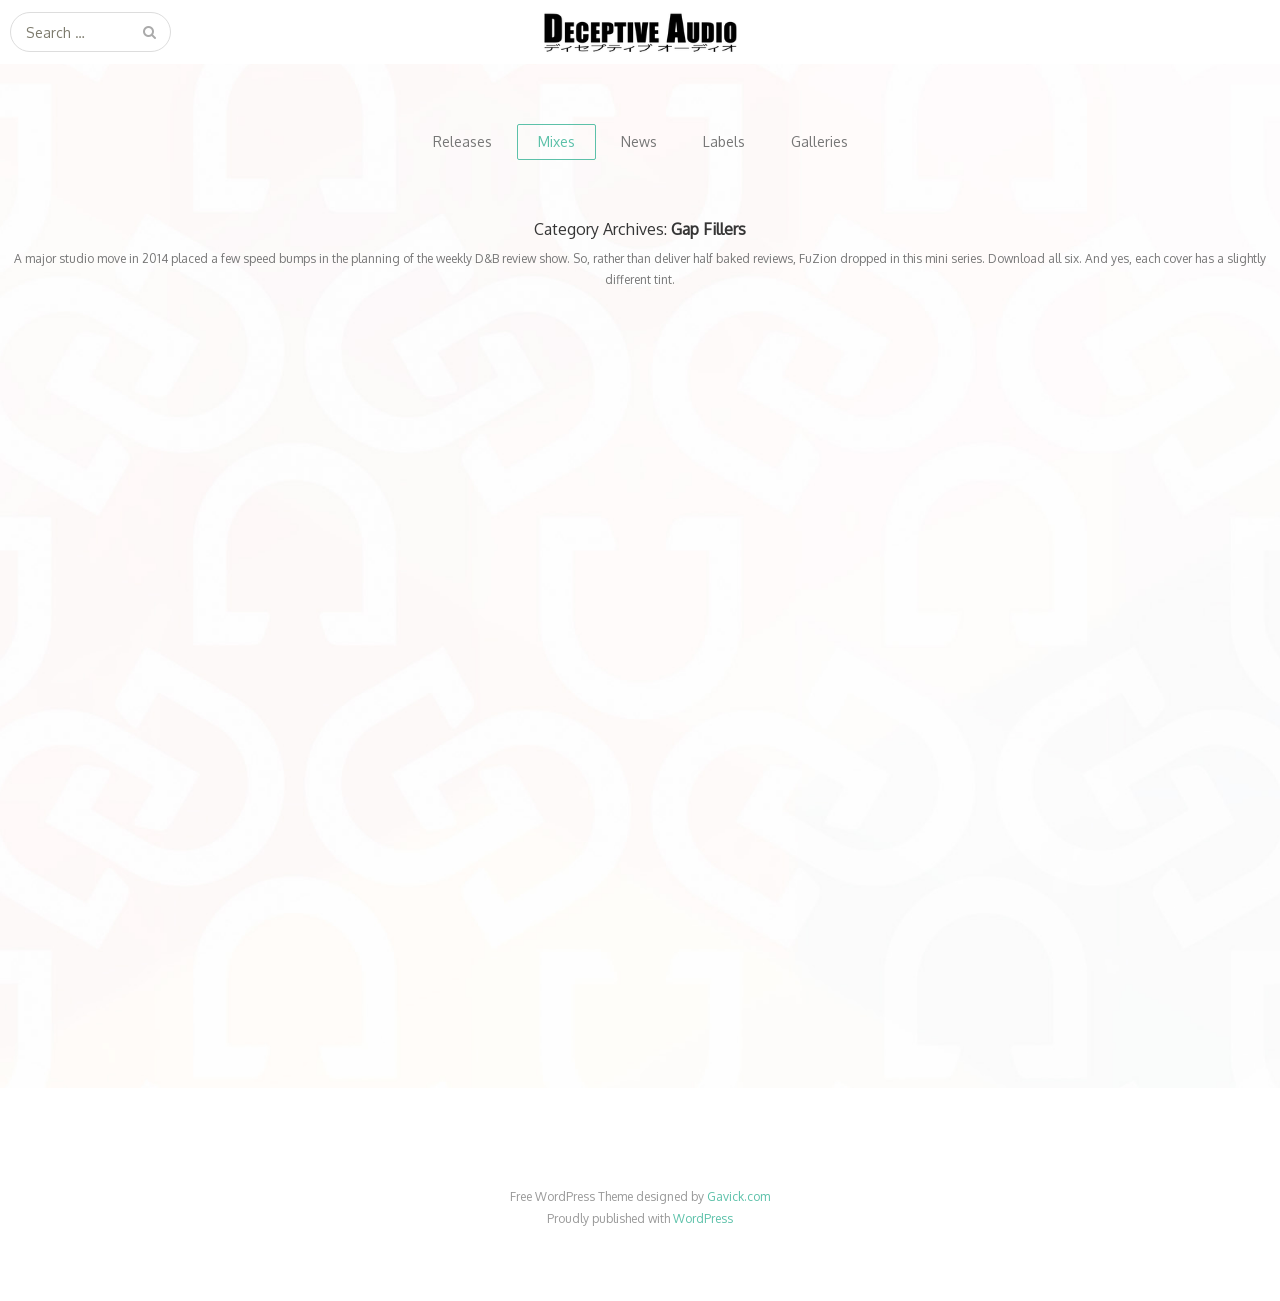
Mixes (556, 141)
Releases (462, 141)
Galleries (819, 141)
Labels (724, 141)
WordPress (703, 1218)
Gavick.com (738, 1196)
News (639, 141)
